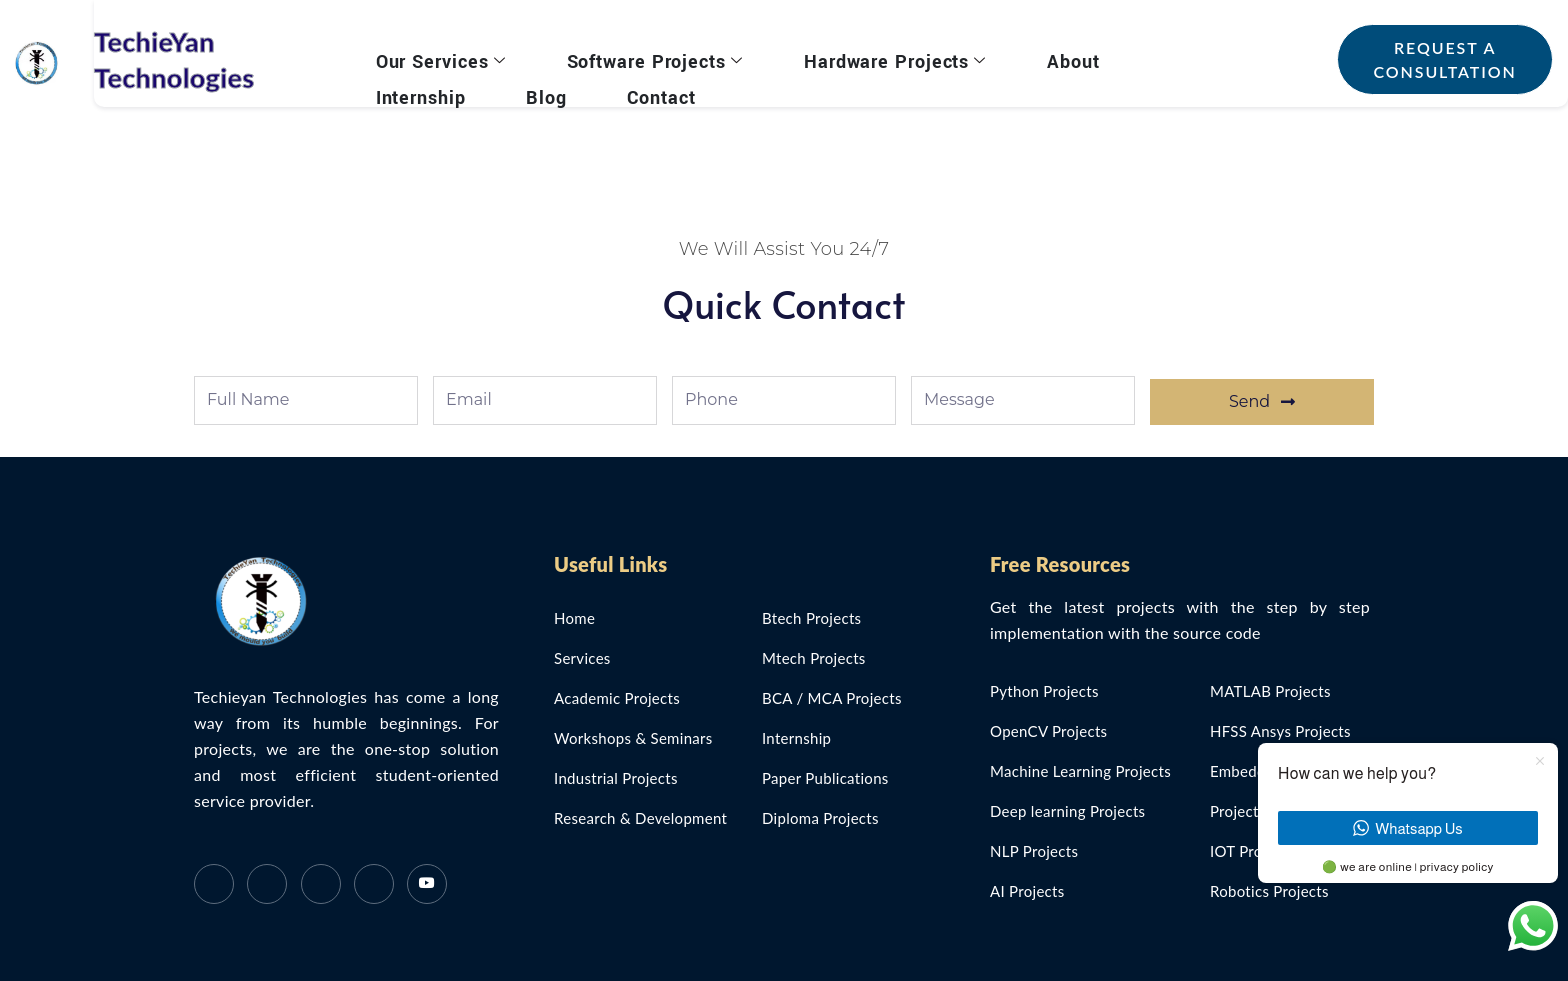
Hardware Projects (863, 57)
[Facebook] (214, 884)
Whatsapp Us (1407, 828)
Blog (404, 81)
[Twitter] (267, 884)
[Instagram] (374, 884)
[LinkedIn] (321, 884)
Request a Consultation (1434, 59)
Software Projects (643, 57)
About (1022, 57)
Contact (499, 81)
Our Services (449, 57)
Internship (1133, 57)
